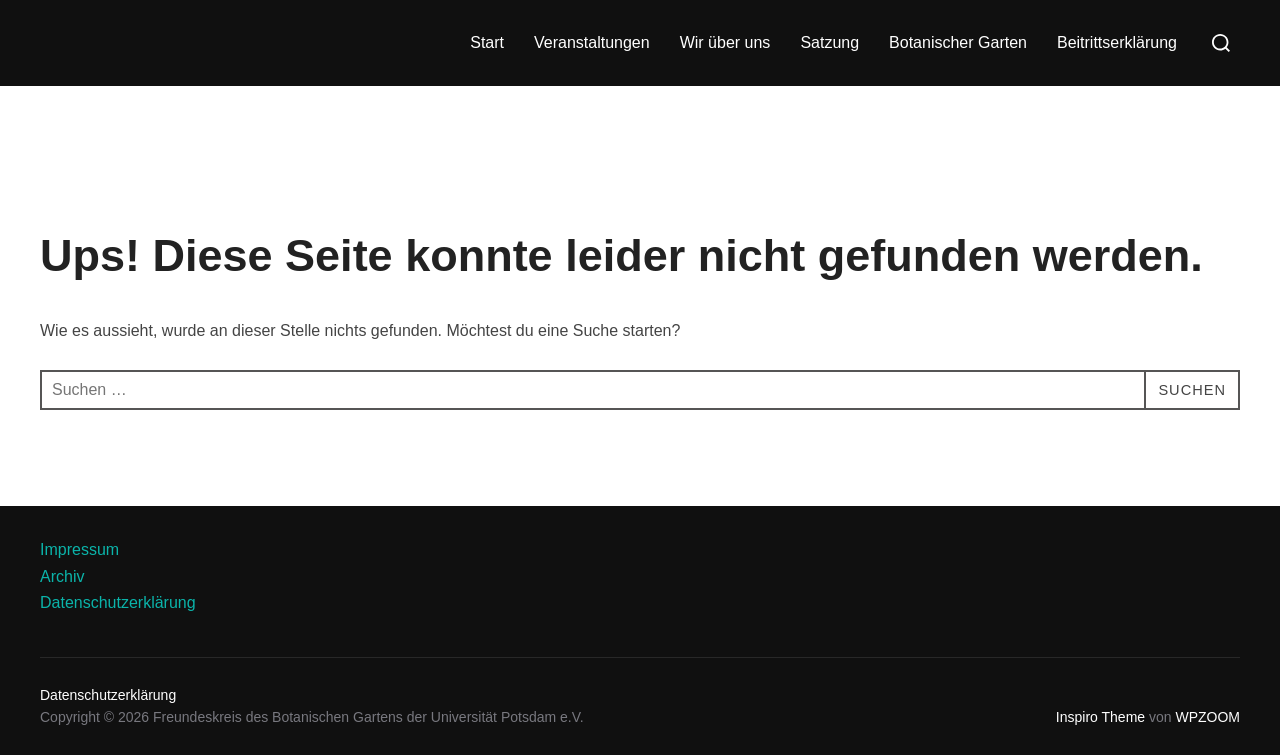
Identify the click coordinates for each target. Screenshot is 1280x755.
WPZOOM (1207, 717)
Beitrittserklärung (1117, 42)
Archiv (62, 576)
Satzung (829, 42)
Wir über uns (725, 42)
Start (487, 42)
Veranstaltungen (592, 42)
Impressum (79, 549)
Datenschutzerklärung (118, 602)
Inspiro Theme (1100, 717)
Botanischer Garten (958, 42)
